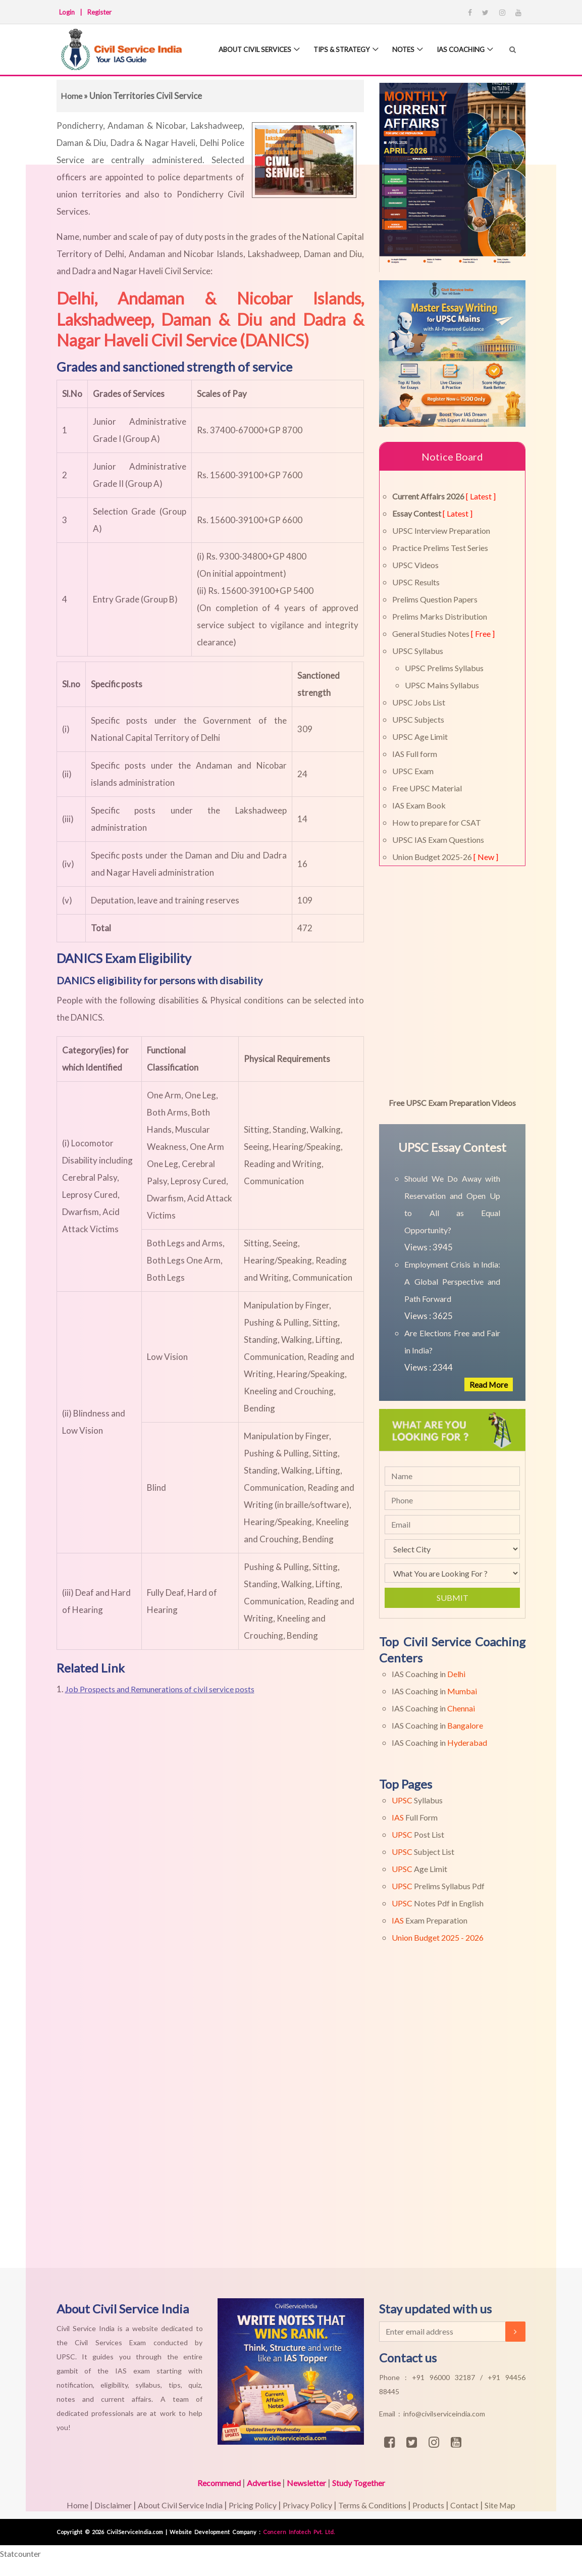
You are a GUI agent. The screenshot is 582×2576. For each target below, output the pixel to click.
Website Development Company (214, 2532)
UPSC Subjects (418, 719)
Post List (418, 1834)
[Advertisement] (287, 2124)
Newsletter (307, 2483)
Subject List (423, 1851)
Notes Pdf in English (438, 1903)
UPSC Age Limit (420, 736)
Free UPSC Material (427, 788)
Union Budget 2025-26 (445, 857)
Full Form (415, 1817)
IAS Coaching (466, 50)
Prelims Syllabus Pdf (438, 1886)
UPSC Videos (415, 565)
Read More (487, 1384)
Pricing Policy (248, 2505)
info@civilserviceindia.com (444, 2413)
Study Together (364, 2483)
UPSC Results (416, 582)
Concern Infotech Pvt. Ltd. (299, 2532)
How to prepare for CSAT (436, 822)
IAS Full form (414, 754)
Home (72, 95)
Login (67, 12)
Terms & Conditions (377, 2505)
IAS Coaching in (428, 1674)
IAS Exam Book (419, 805)
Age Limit (419, 1869)
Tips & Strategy (341, 50)
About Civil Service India (171, 2505)
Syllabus (417, 1800)
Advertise (260, 2483)
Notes (406, 50)
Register (99, 12)
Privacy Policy (307, 2505)
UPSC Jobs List (418, 702)
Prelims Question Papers (435, 599)
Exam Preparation (429, 1920)
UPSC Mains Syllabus (442, 685)
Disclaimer (99, 2505)
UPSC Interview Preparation (441, 530)
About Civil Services (247, 50)
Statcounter (23, 2553)
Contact (478, 2505)
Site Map (516, 2505)
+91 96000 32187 (446, 2377)
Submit (452, 1597)
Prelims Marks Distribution (439, 616)
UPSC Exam (413, 771)
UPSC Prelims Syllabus (444, 668)
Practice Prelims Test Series (440, 547)
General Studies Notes (443, 633)
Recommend (211, 2483)
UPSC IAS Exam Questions (438, 839)
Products (438, 2505)
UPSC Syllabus (417, 650)
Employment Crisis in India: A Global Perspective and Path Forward (452, 1281)
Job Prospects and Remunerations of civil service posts (168, 1689)
